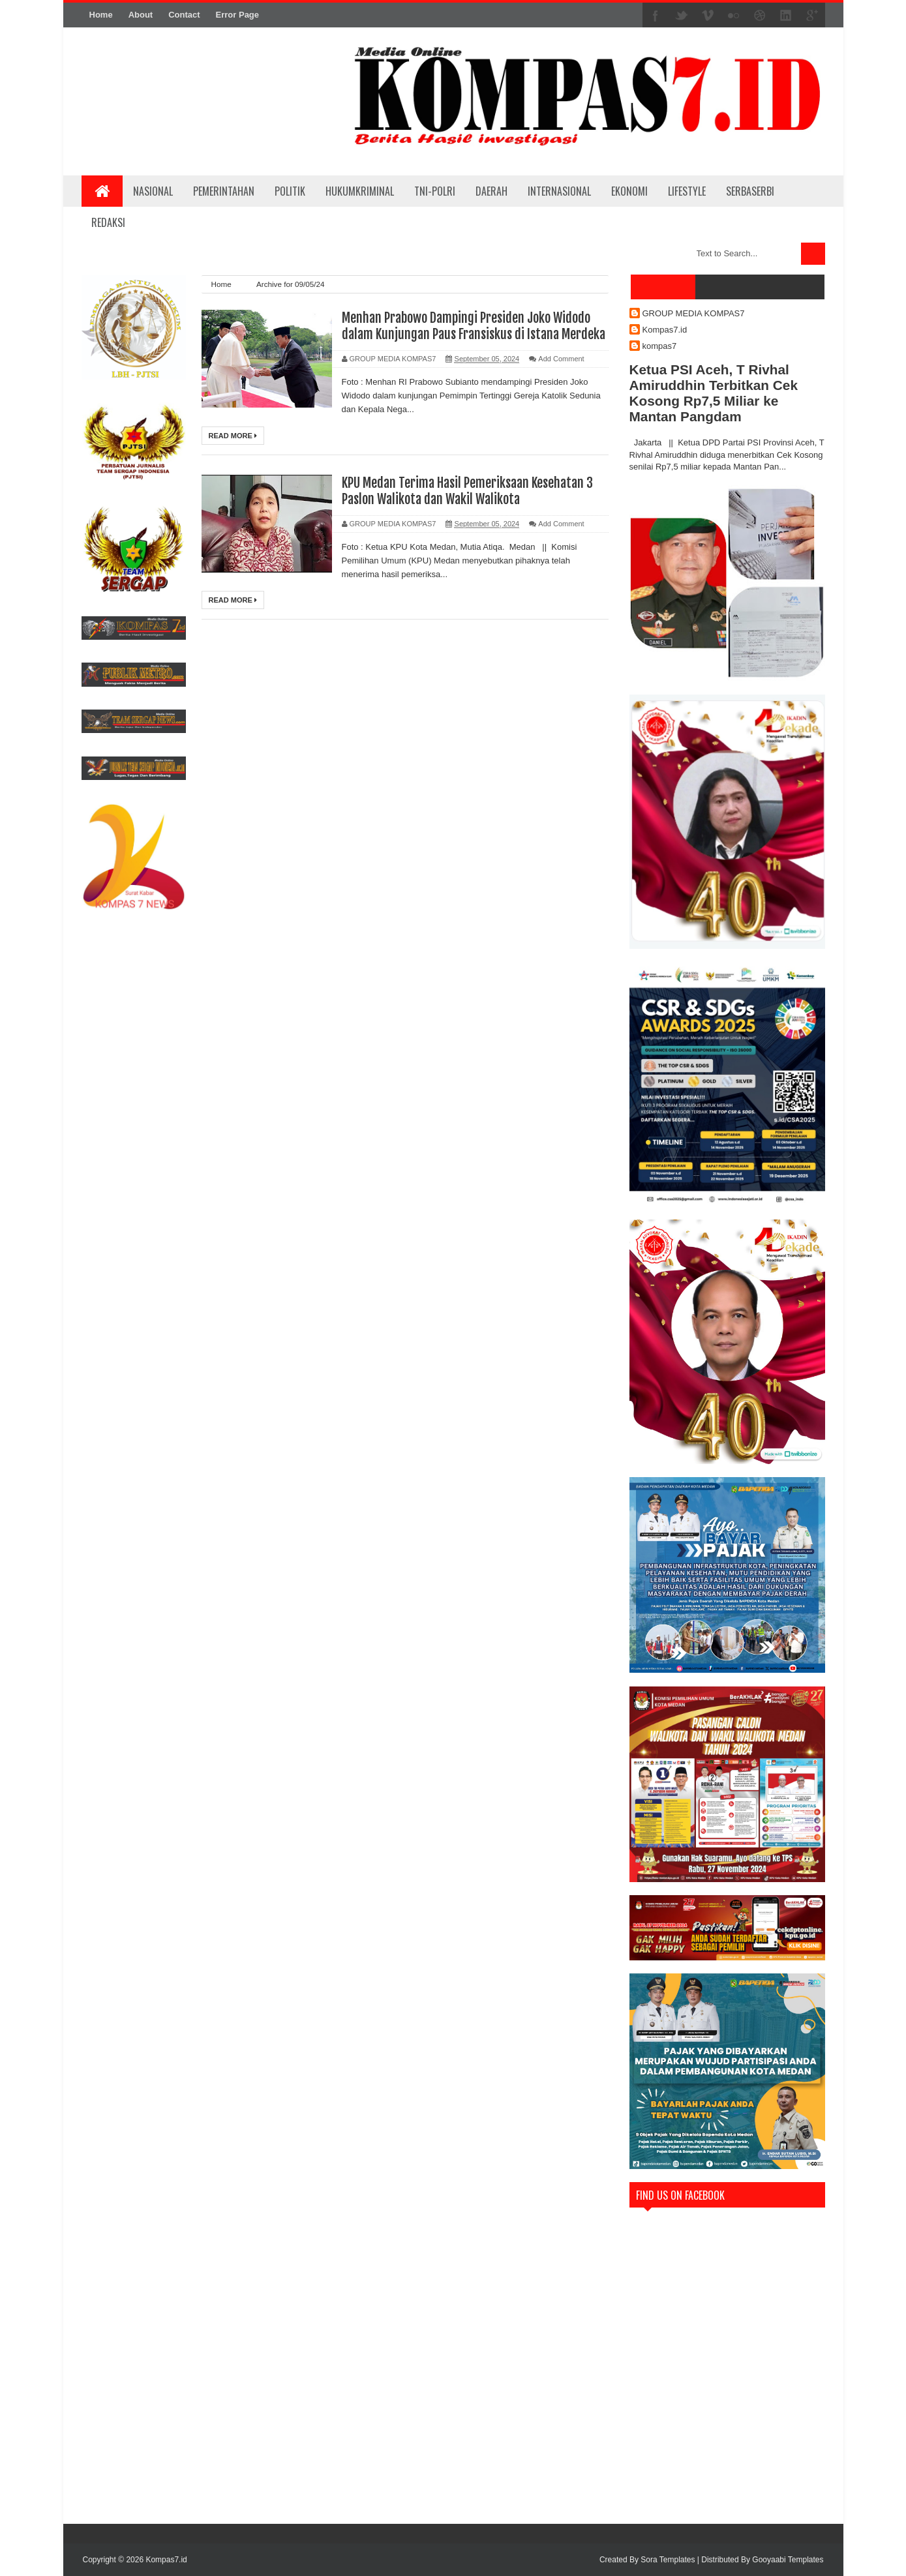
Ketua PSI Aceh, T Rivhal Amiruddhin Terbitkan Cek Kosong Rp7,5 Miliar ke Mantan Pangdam (713, 393)
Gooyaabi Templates (787, 2559)
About (140, 15)
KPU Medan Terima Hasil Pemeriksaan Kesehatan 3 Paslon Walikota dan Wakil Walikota (467, 491)
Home (101, 15)
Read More (233, 436)
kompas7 (659, 346)
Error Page (237, 15)
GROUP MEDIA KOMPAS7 (693, 313)
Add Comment (561, 359)
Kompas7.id (664, 330)
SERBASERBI (750, 191)
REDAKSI (108, 222)
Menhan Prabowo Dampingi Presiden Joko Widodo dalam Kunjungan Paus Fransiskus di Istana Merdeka (473, 326)
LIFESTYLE (687, 191)
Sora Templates (668, 2559)
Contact (184, 15)
